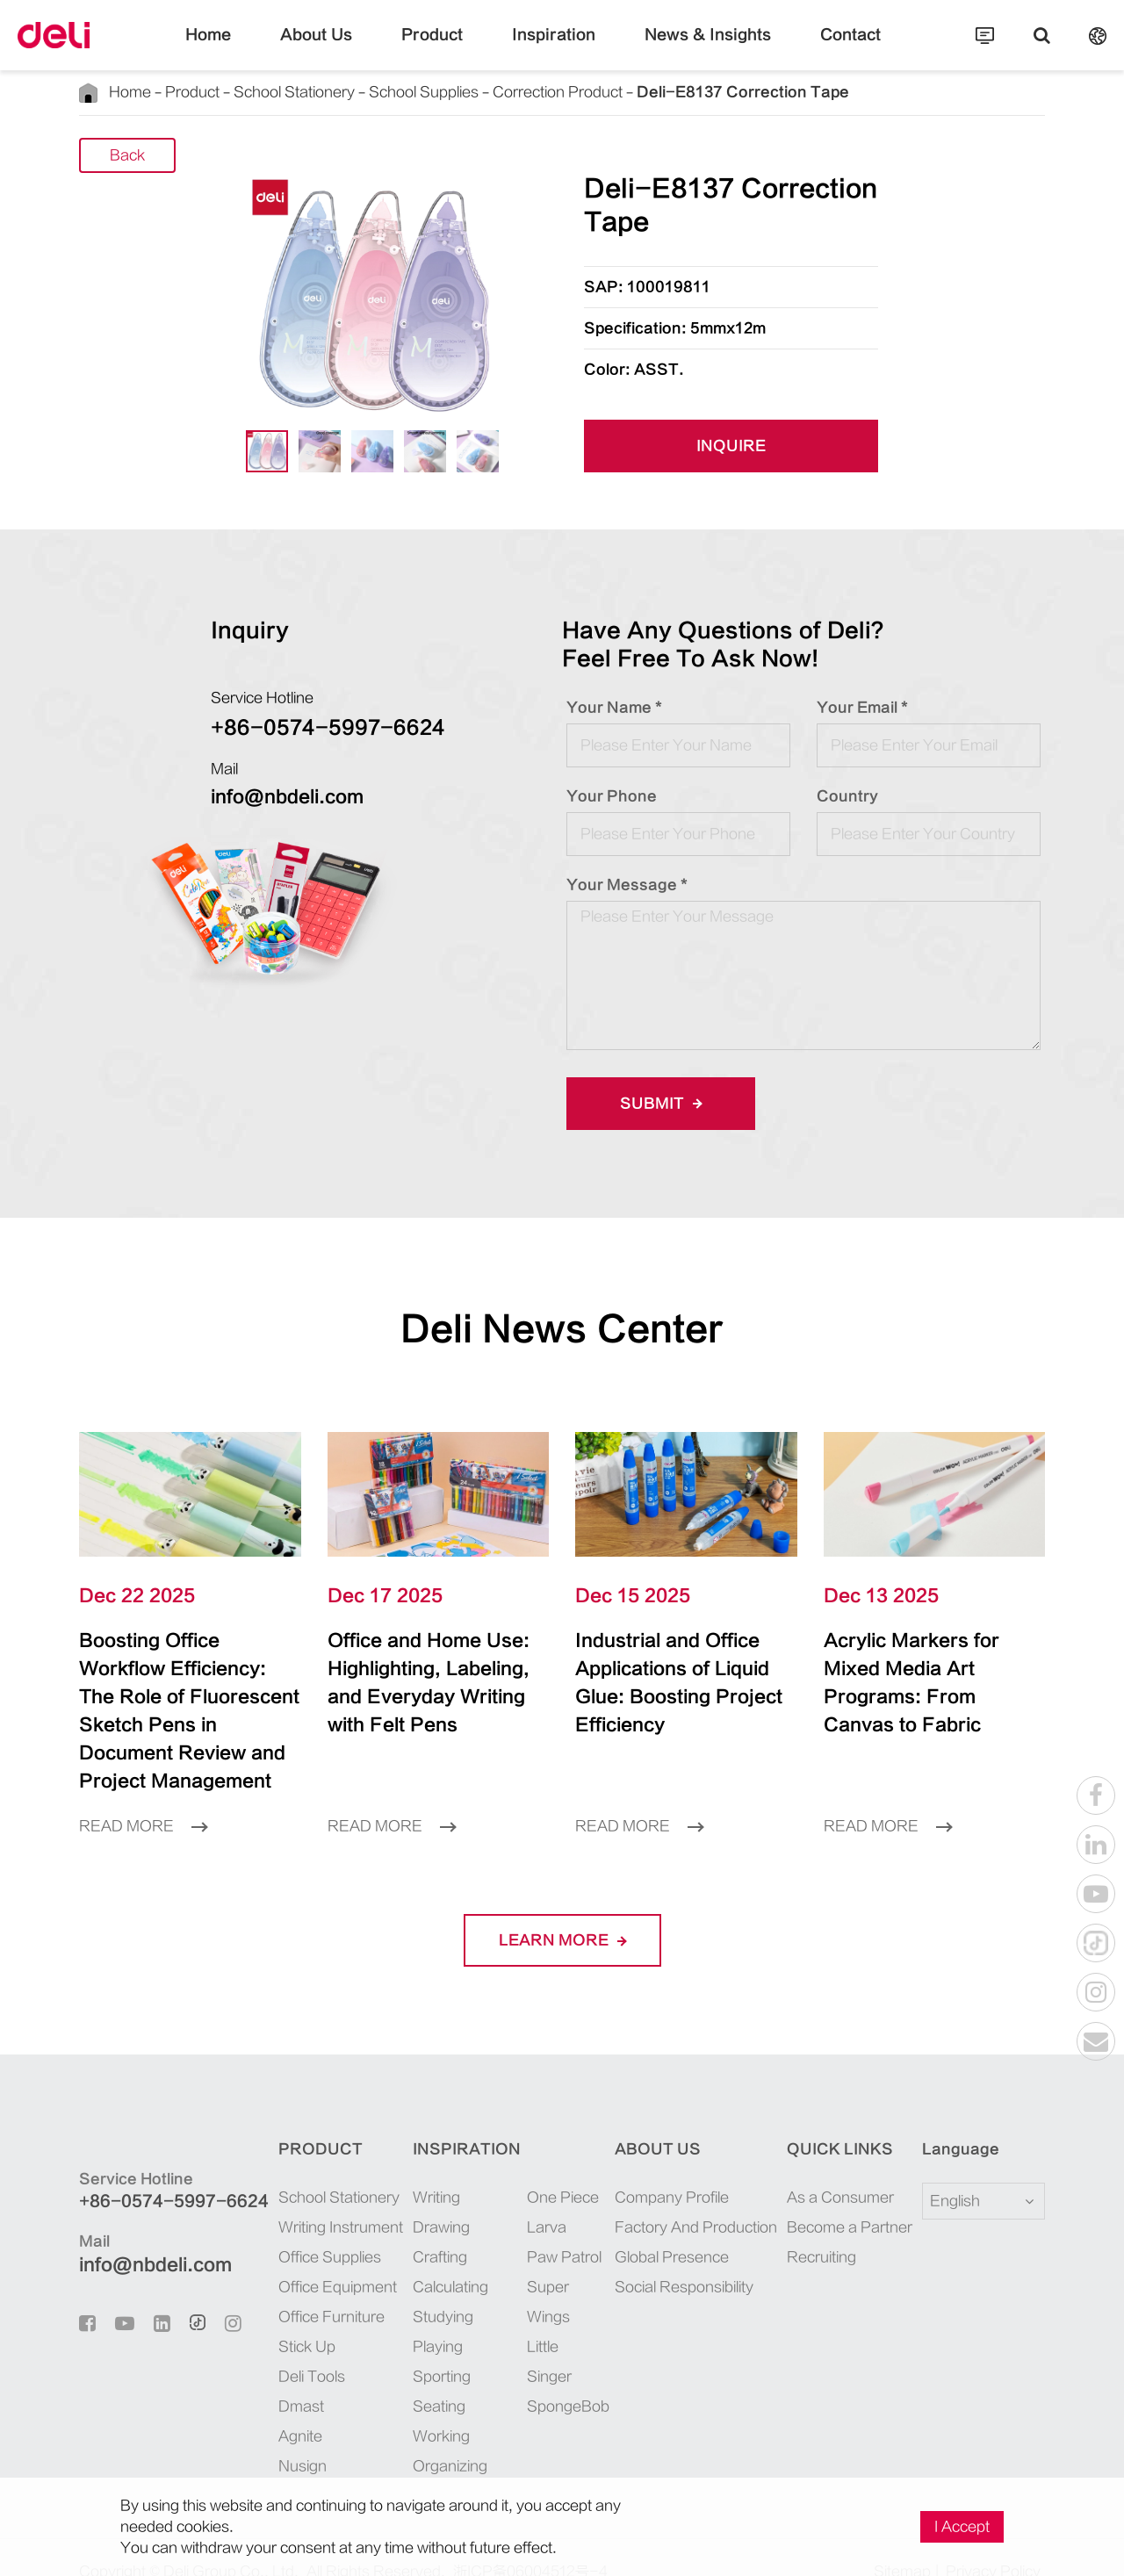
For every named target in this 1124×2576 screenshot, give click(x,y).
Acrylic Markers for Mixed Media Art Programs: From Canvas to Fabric (919, 1669)
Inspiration (554, 48)
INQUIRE (731, 447)
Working (424, 2408)
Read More (143, 1798)
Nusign (280, 2438)
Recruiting (816, 2229)
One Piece (546, 2169)
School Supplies (413, 92)
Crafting (423, 2229)
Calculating (434, 2259)
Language (949, 2121)
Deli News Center (562, 1329)
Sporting (425, 2349)
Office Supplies (307, 2229)
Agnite (278, 2408)
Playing (421, 2319)
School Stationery (287, 92)
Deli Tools (289, 2349)
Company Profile (661, 2169)
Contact (808, 48)
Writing (419, 2169)
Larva (530, 2199)
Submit (655, 1103)
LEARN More (562, 1911)
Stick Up (284, 2319)
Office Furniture (309, 2289)
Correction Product (544, 92)
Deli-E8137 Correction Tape (699, 91)
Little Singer (532, 2334)
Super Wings (531, 2274)
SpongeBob (549, 2378)
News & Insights (686, 48)
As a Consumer (835, 2169)
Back (127, 157)
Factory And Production (685, 2199)
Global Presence (661, 2229)
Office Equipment (315, 2259)
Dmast (279, 2378)
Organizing (433, 2438)
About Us (349, 48)
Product (449, 48)
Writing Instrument (318, 2199)
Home (252, 48)
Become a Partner (844, 2199)
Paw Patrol (547, 2229)
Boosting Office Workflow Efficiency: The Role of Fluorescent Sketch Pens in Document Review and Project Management (186, 1697)
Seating (422, 2378)
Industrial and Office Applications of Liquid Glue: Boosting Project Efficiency (677, 1669)
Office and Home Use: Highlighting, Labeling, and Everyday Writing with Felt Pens (425, 1683)
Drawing (424, 2199)
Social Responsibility (673, 2259)
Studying (426, 2289)
